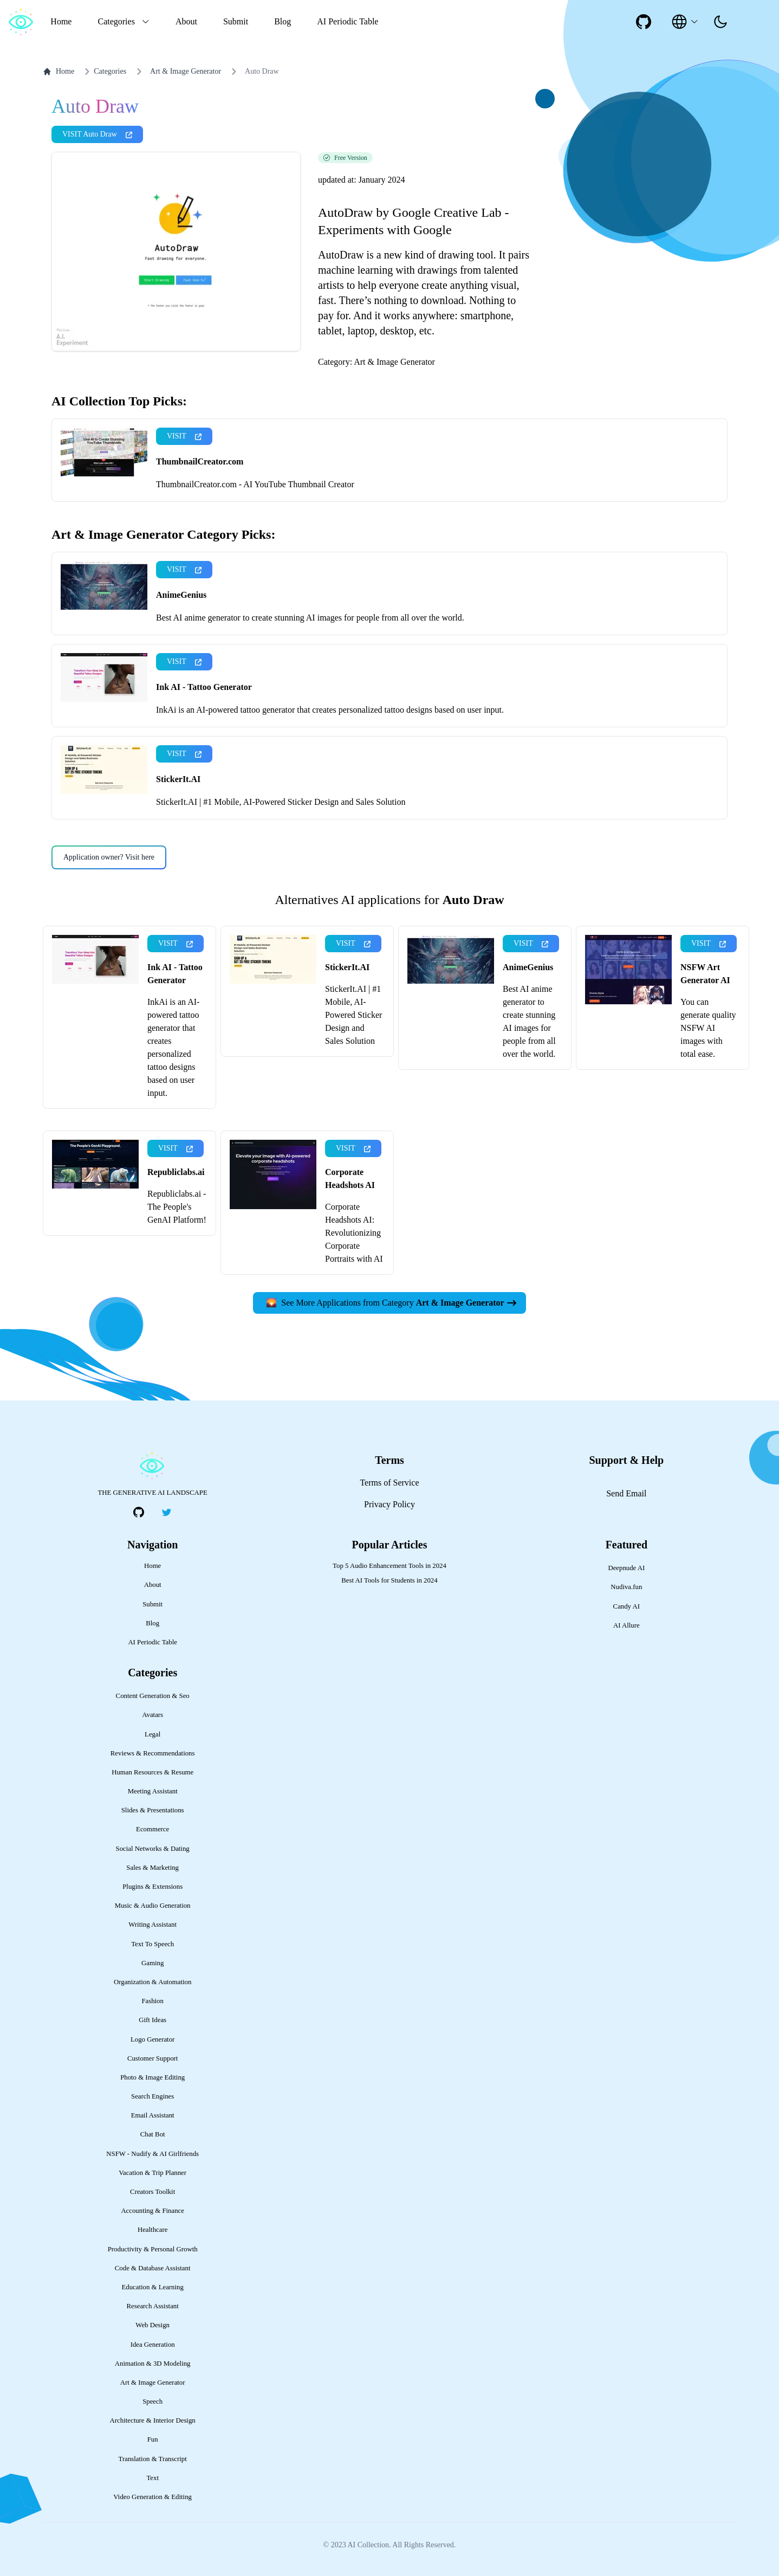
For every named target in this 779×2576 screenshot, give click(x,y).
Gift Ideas (152, 2020)
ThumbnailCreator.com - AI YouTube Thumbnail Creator (255, 484)
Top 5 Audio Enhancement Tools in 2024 (389, 1566)
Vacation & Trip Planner (152, 2173)
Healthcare (152, 2229)
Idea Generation (153, 2344)
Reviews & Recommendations (153, 1753)
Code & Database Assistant (153, 2268)
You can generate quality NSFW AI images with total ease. (708, 1027)
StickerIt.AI (178, 779)
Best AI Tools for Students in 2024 (389, 1580)
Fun (152, 2439)
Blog (282, 21)
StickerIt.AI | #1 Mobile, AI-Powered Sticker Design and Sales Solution (280, 801)
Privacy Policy (389, 1504)
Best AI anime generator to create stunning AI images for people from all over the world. (310, 617)
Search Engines (152, 2096)
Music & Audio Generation (153, 1905)
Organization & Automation (152, 1982)
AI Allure (626, 1625)
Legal (152, 1734)
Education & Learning (152, 2287)
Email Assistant (152, 2115)
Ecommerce (152, 1829)
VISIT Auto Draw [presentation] (97, 134)
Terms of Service (389, 1482)
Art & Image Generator (185, 71)
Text (152, 2478)
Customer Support (152, 2058)
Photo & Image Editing (152, 2077)
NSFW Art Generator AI (705, 974)
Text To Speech (152, 1944)
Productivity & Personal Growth (153, 2249)
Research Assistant (153, 2306)
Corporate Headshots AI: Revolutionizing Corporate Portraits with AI (354, 1232)
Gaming (152, 1963)
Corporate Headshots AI (350, 1178)
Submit (235, 21)
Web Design (152, 2325)
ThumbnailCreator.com (199, 461)
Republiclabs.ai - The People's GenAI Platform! (176, 1206)
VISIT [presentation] (184, 436)
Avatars (152, 1715)
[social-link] (643, 21)
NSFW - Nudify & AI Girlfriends (152, 2154)
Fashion (152, 2001)
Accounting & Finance (152, 2211)
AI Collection (368, 2545)
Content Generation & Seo (153, 1696)
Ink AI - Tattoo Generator (204, 687)
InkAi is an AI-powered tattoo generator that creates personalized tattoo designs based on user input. (330, 709)
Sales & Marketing (152, 1867)
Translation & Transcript (153, 2459)
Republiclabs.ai (175, 1172)
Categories (103, 71)
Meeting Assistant (153, 1791)
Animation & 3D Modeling (153, 2363)
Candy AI (626, 1606)
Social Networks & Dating (153, 1848)
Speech (152, 2401)
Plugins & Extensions (152, 1886)
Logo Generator (152, 2039)
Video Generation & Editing (152, 2497)
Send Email (626, 1493)
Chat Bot (152, 2134)
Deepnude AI (626, 1568)
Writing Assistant (152, 1924)
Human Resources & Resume (152, 1772)
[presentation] (720, 22)
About (186, 21)
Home (61, 21)
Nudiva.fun (626, 1587)
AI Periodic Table (347, 21)
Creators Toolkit (152, 2192)
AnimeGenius (181, 594)
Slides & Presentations (152, 1810)
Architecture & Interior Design (153, 2420)
